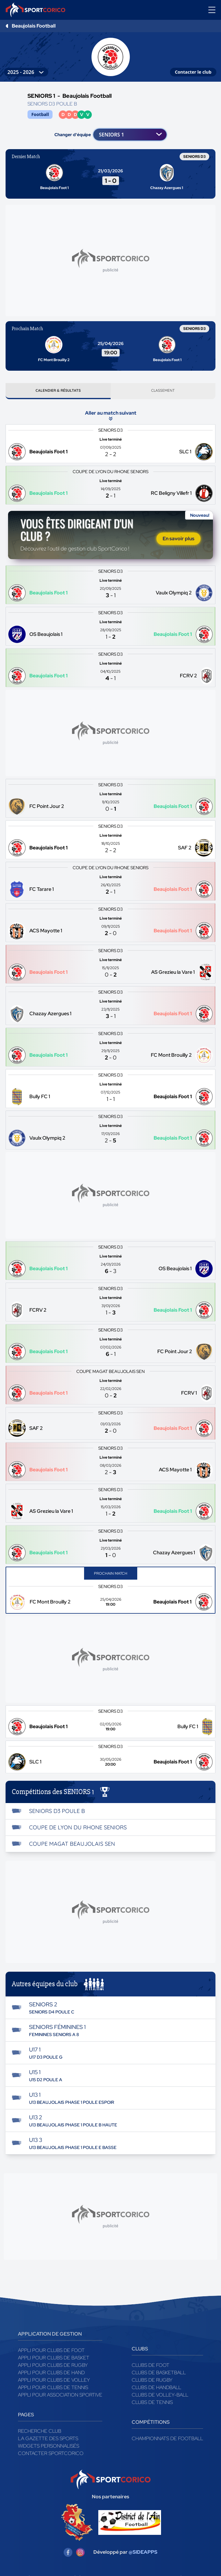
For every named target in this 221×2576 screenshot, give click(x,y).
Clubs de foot (150, 2367)
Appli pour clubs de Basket (53, 2360)
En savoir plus (178, 541)
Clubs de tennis (152, 2404)
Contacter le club (193, 72)
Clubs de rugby (152, 2382)
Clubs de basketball (159, 2375)
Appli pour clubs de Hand (51, 2375)
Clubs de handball (156, 2390)
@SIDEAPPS (143, 2555)
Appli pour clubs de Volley (54, 2382)
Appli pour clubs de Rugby (53, 2367)
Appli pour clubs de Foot (51, 2352)
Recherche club (39, 2433)
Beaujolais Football (34, 26)
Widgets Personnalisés (48, 2448)
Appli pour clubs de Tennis (53, 2390)
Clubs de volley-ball (160, 2397)
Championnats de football (167, 2441)
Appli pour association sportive (60, 2397)
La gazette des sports (48, 2441)
